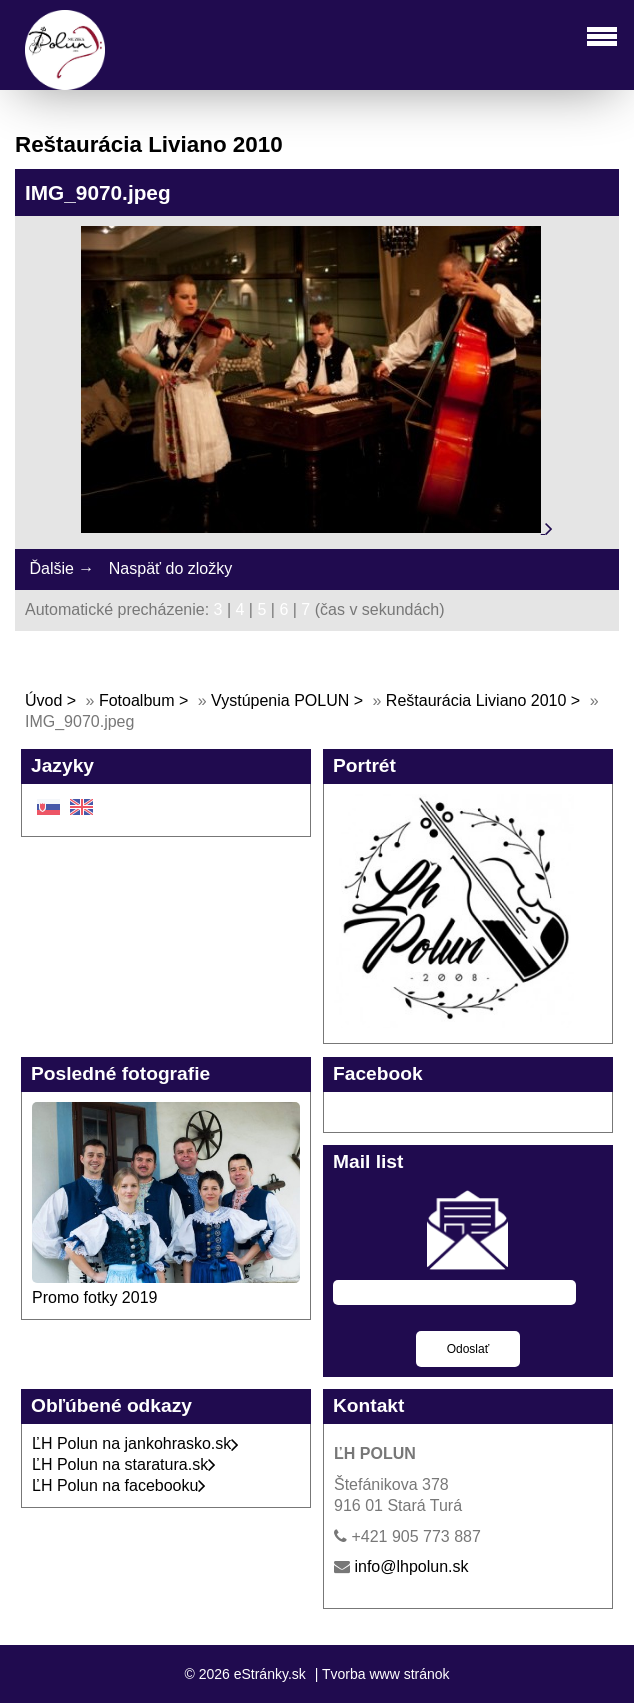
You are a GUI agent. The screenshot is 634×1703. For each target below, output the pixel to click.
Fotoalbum (137, 700)
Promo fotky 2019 (94, 1297)
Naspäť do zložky (170, 568)
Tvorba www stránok (386, 1674)
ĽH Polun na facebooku (119, 1485)
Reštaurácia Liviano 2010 (476, 700)
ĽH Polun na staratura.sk (124, 1464)
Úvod (43, 700)
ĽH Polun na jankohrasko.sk (135, 1443)
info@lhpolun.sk (411, 1566)
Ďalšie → (61, 568)
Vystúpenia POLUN (280, 700)
